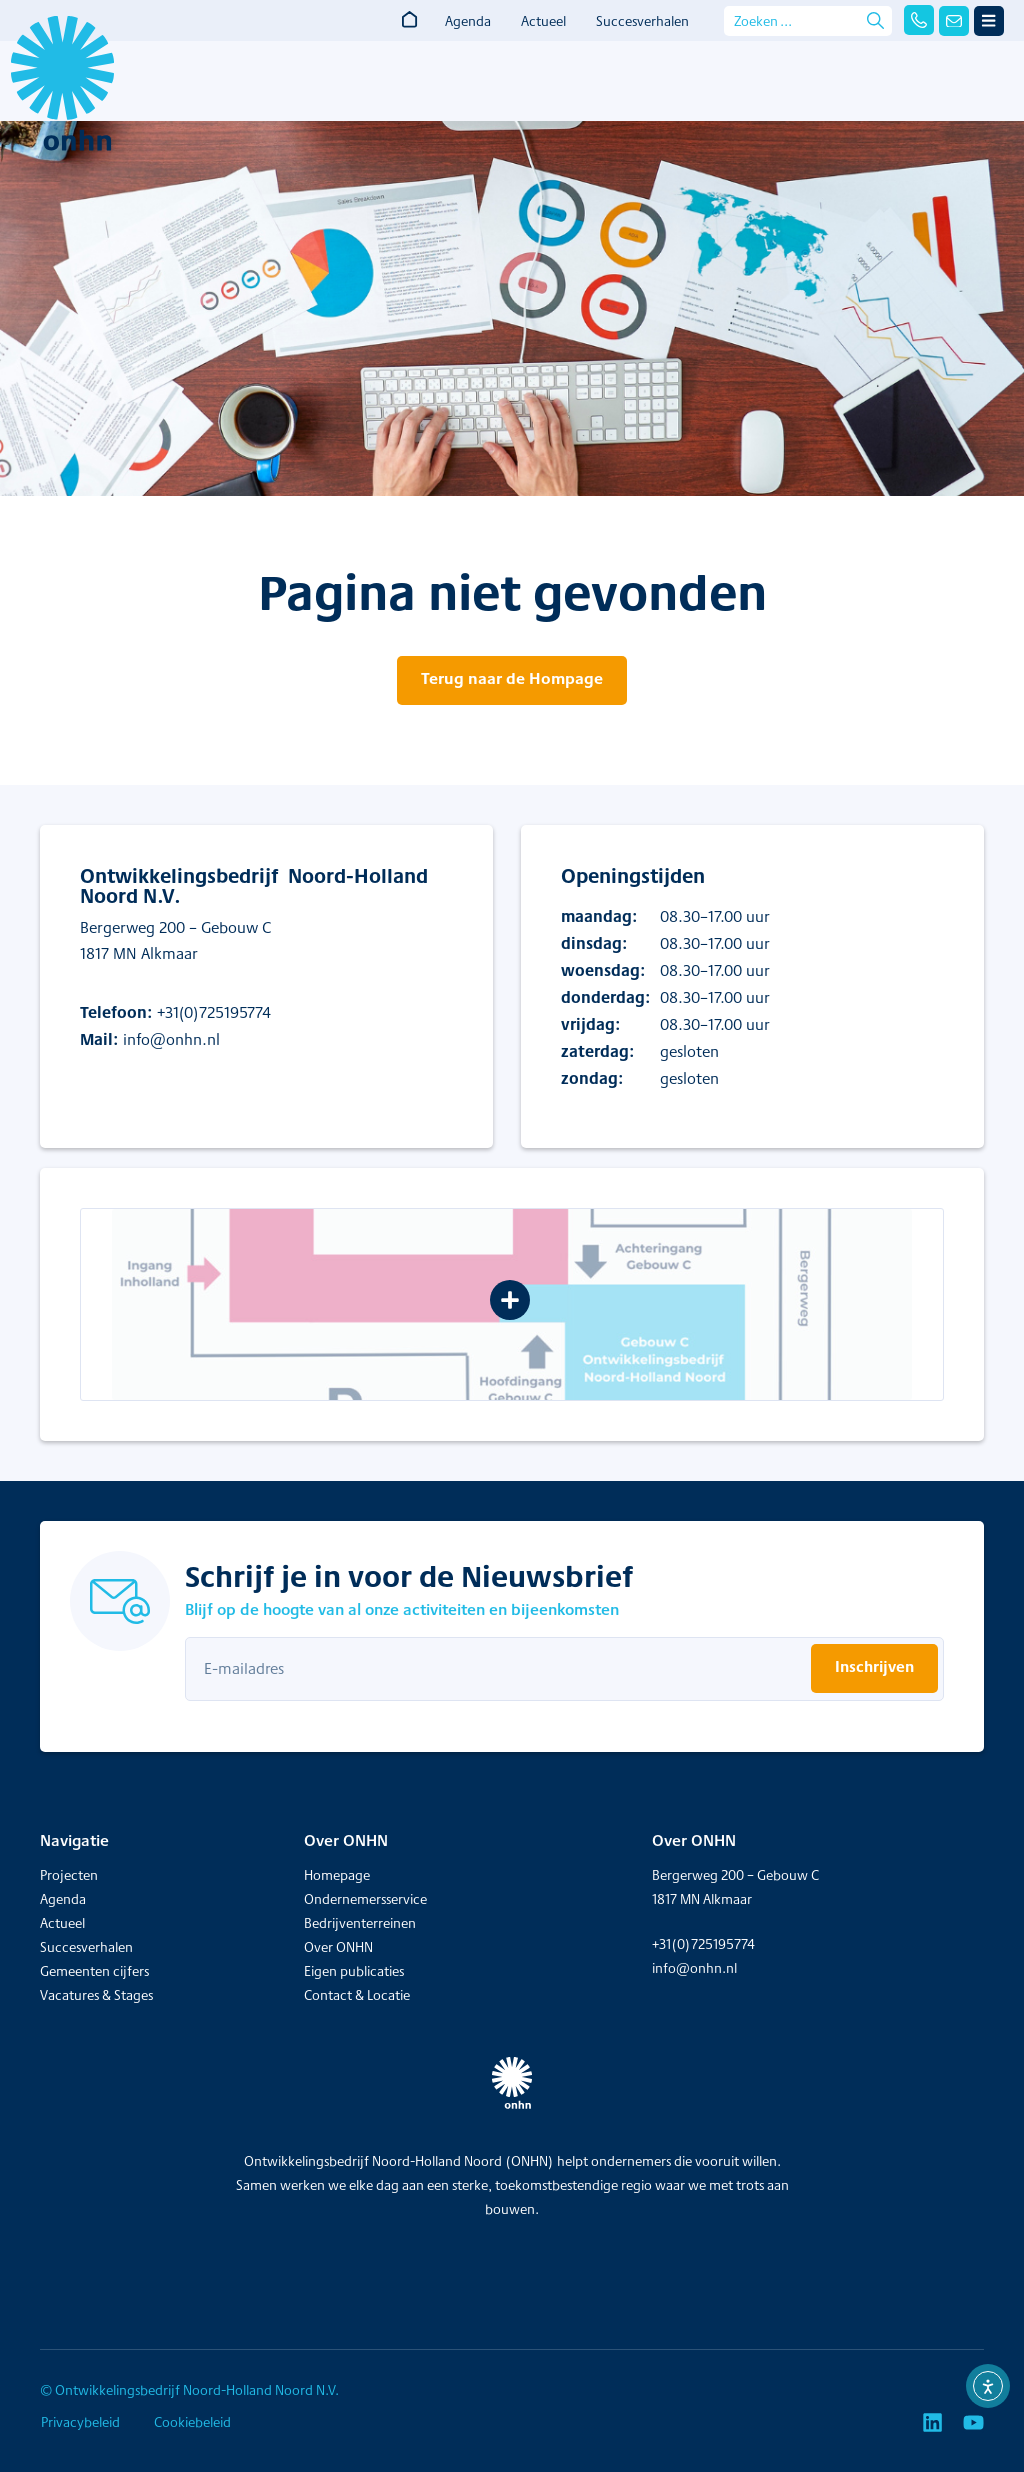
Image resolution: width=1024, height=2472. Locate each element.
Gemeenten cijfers (94, 1971)
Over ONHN (338, 1947)
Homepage (337, 1875)
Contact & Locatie (357, 1995)
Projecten (69, 1875)
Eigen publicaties (354, 1971)
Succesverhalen (642, 21)
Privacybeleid (79, 2422)
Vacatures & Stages (96, 1995)
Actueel (543, 21)
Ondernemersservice (365, 1899)
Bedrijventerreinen (360, 1923)
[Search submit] (875, 20)
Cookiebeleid (192, 2422)
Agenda (468, 21)
